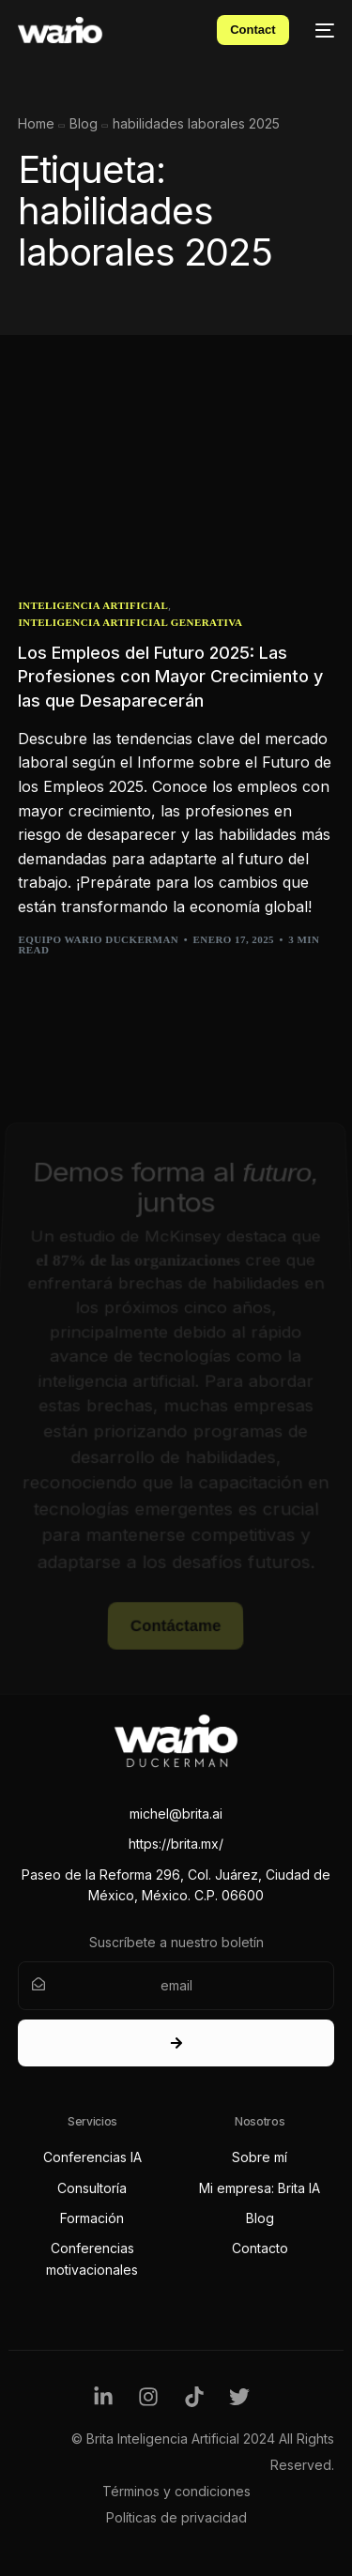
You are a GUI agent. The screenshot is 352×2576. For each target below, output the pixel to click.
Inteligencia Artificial (93, 606)
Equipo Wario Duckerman (98, 939)
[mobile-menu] (321, 30)
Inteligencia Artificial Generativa (130, 622)
